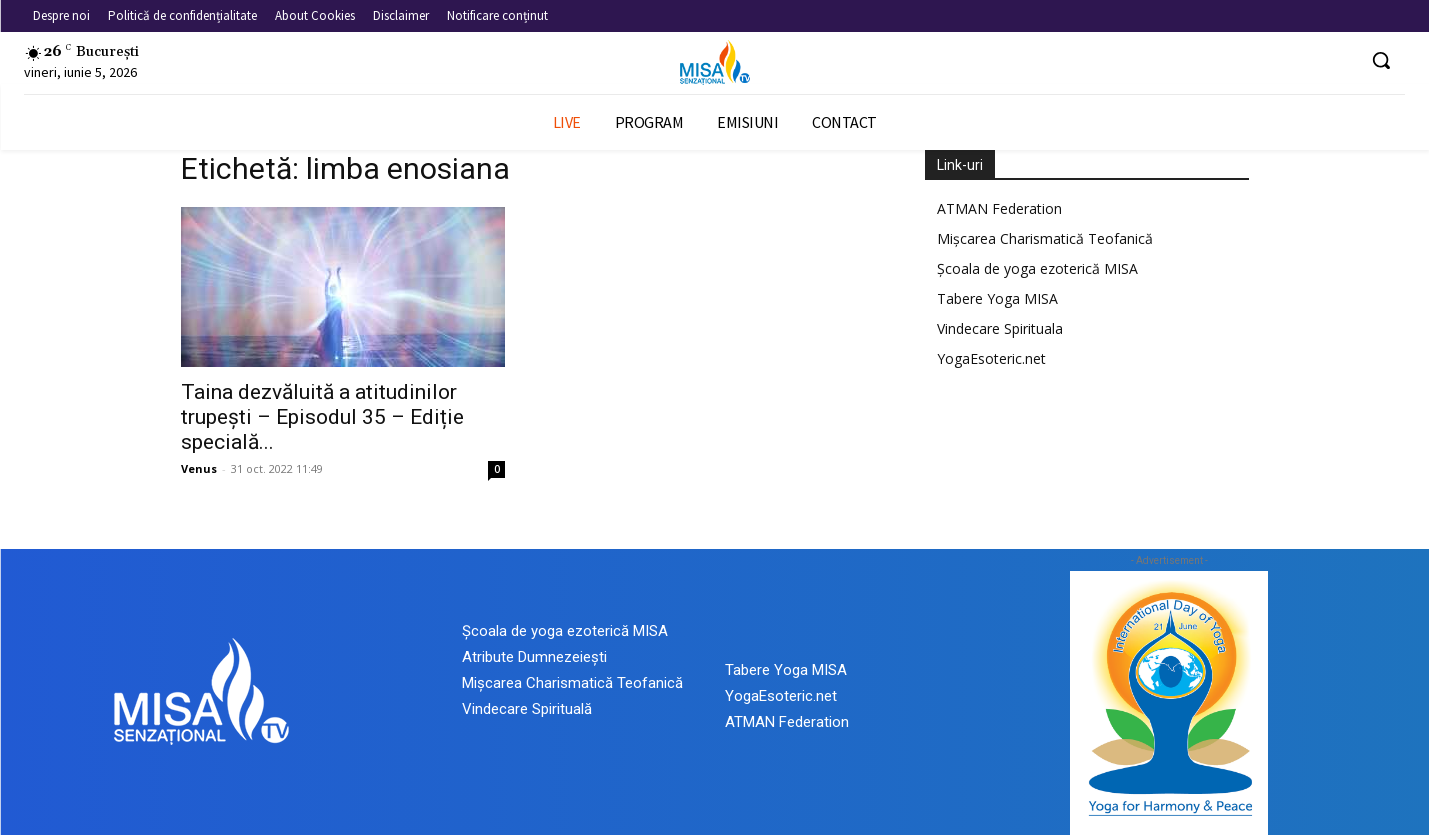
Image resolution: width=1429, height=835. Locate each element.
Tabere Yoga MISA (997, 298)
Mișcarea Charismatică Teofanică (1045, 238)
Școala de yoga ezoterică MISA (1037, 268)
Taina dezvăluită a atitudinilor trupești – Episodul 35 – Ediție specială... (322, 417)
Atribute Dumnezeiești (534, 657)
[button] (1381, 60)
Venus (199, 468)
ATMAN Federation (999, 208)
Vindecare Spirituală (527, 709)
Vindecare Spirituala (1000, 328)
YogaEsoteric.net (991, 358)
